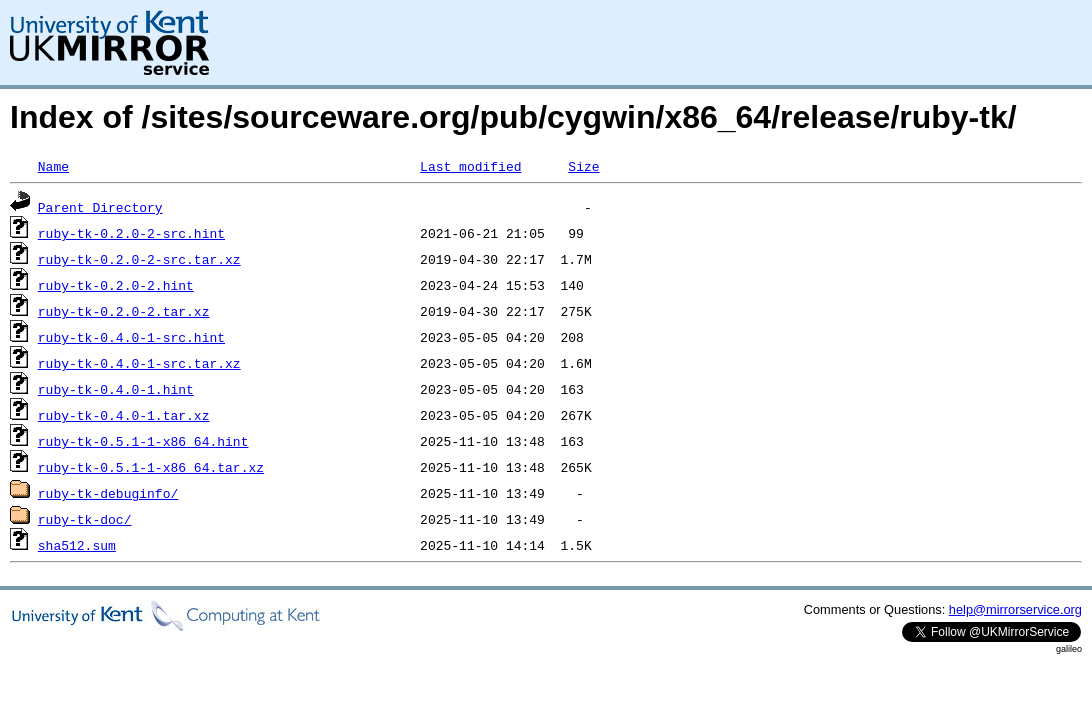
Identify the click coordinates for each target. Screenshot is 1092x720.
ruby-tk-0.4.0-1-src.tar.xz (139, 363)
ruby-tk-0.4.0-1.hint (116, 389)
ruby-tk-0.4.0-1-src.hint (131, 337)
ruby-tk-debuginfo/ (108, 493)
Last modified (470, 166)
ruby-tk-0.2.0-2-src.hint (131, 233)
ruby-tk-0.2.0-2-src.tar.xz (139, 259)
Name (53, 166)
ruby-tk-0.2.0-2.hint (116, 285)
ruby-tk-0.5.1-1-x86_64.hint (143, 441)
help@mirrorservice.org (1015, 609)
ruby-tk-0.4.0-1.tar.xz (124, 415)
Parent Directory (100, 207)
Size (583, 166)
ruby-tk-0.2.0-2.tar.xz (124, 311)
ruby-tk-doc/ (85, 519)
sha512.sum (77, 545)
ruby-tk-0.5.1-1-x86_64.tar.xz (151, 467)
